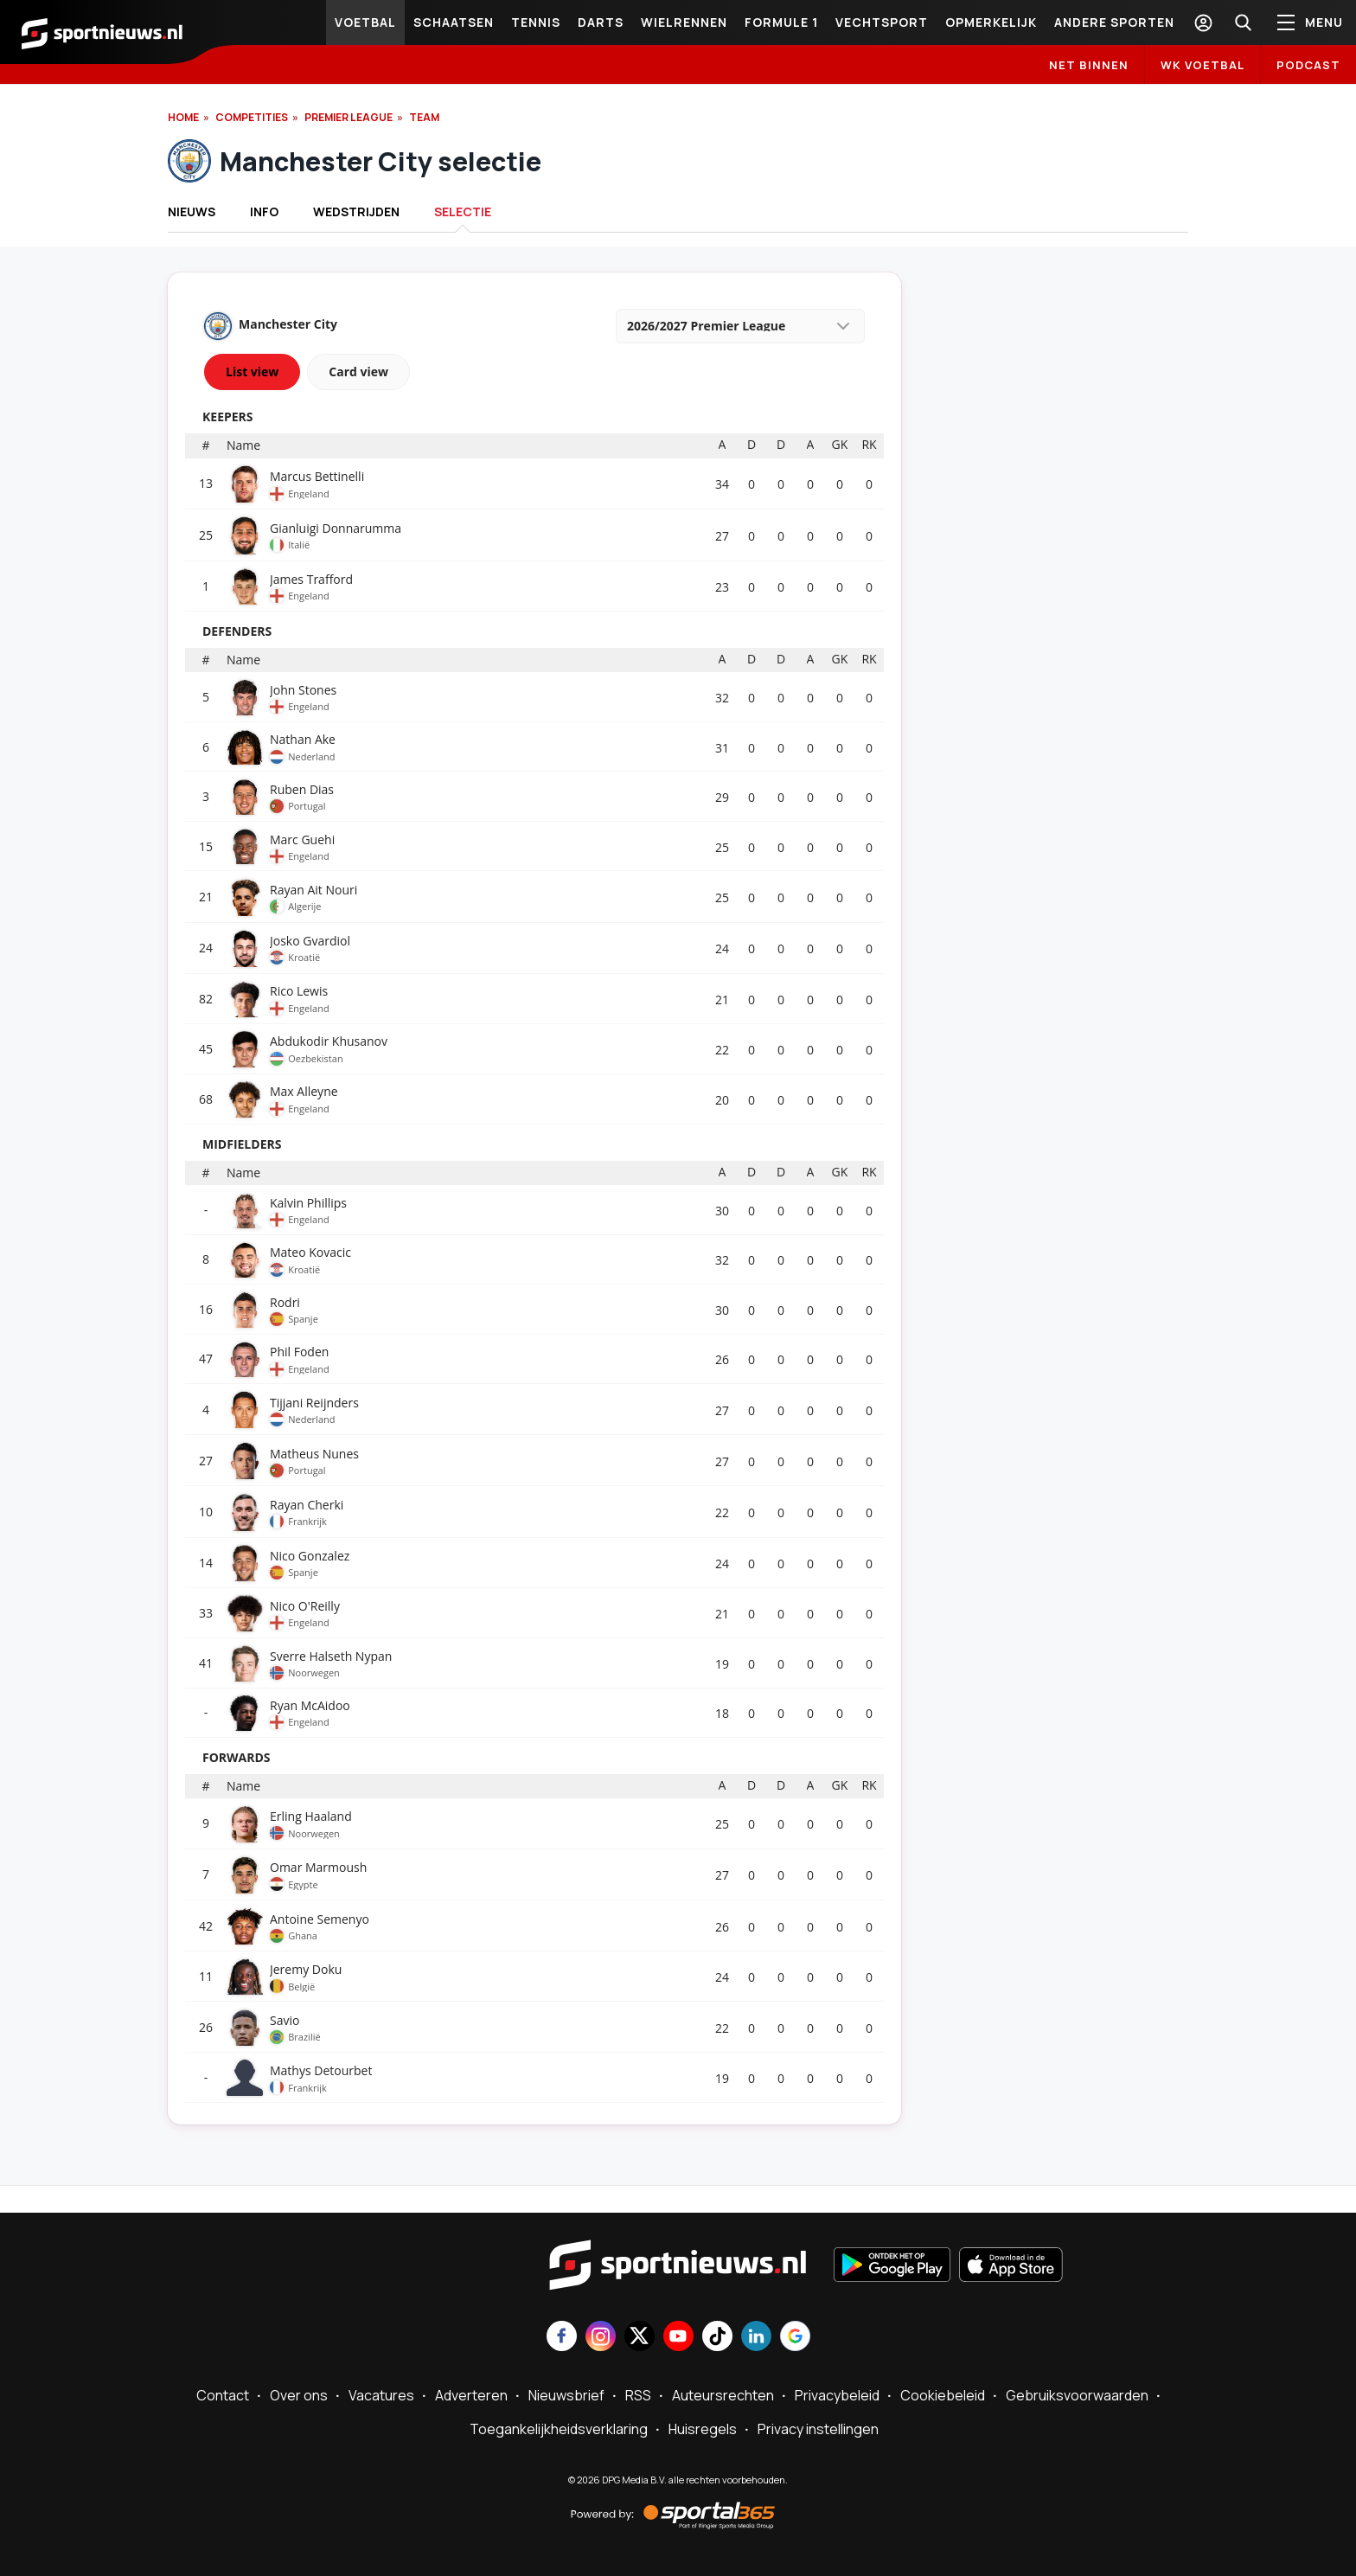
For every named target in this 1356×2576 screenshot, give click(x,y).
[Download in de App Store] (1011, 2266)
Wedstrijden (356, 211)
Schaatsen (453, 22)
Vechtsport (881, 22)
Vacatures (381, 2395)
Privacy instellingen (818, 2428)
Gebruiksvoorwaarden (1077, 2395)
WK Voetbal (1202, 65)
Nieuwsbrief (566, 2395)
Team (424, 117)
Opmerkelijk (991, 22)
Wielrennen (684, 22)
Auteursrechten (723, 2395)
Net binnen (1089, 65)
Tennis (535, 22)
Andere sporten (1114, 22)
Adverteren (471, 2395)
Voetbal (365, 22)
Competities (251, 117)
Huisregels (702, 2428)
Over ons (299, 2395)
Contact (222, 2395)
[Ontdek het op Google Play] (892, 2266)
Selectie (462, 211)
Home (183, 117)
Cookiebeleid (942, 2395)
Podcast (1308, 65)
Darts (601, 22)
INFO (264, 211)
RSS (638, 2395)
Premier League (348, 117)
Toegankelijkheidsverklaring (559, 2428)
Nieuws (191, 211)
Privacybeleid (837, 2395)
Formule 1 (781, 22)
